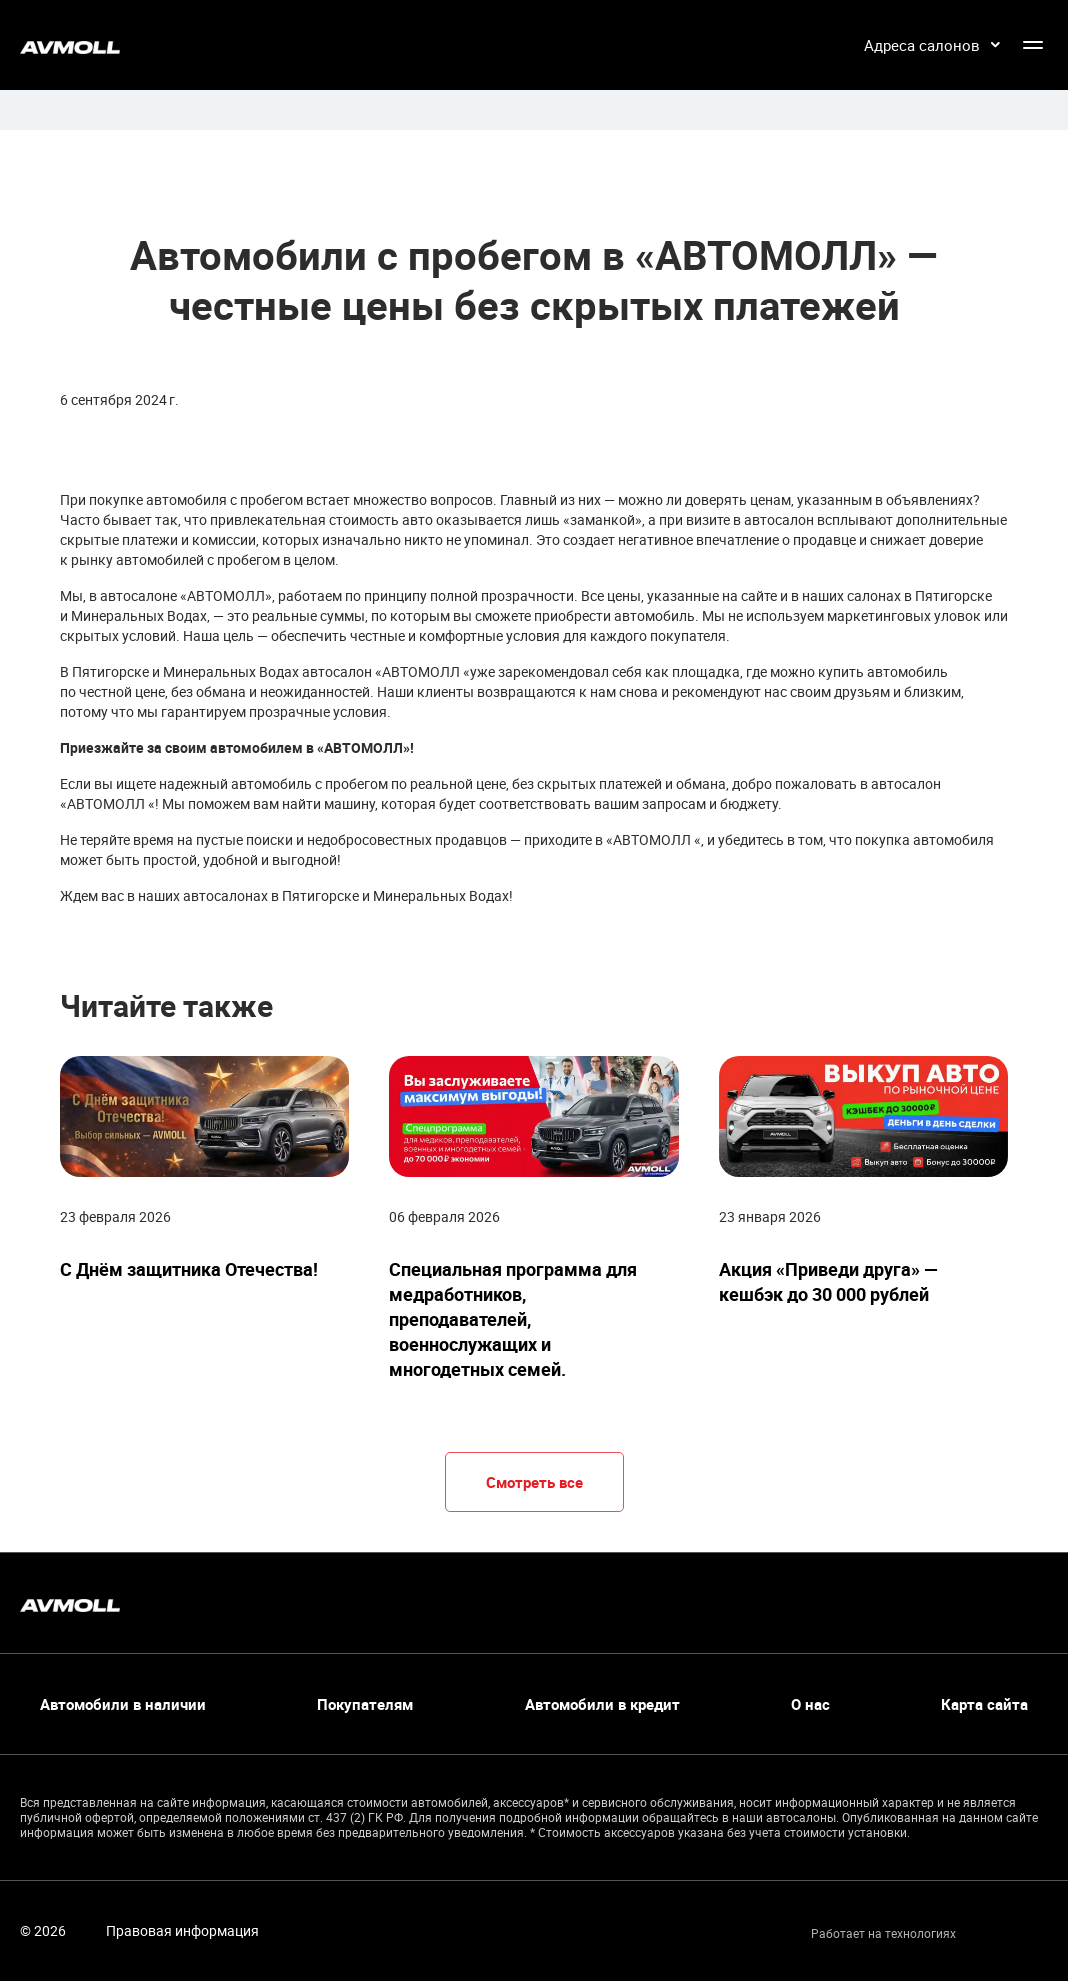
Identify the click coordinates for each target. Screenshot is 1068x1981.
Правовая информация (182, 1930)
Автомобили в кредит (602, 1704)
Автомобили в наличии (123, 1704)
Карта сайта (984, 1704)
